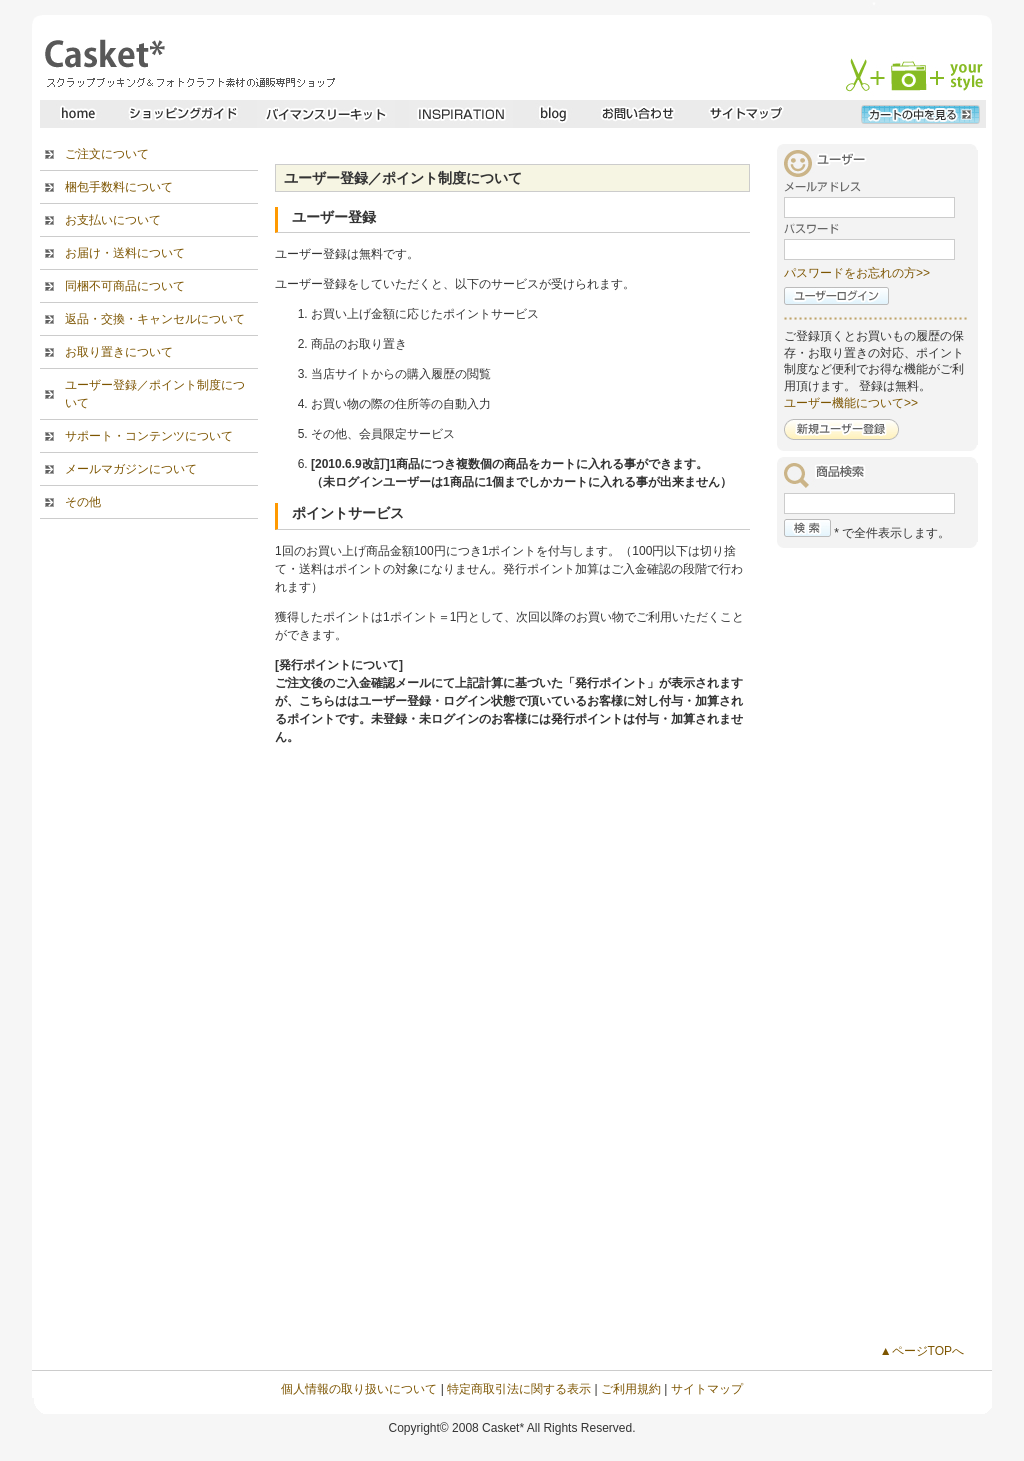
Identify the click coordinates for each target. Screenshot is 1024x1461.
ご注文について (107, 154)
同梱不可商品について (125, 286)
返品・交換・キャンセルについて (155, 319)
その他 (83, 502)
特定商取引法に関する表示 (519, 1389)
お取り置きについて (119, 352)
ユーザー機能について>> (851, 403)
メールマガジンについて (131, 469)
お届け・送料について (125, 253)
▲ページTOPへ (922, 1351)
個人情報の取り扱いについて (359, 1389)
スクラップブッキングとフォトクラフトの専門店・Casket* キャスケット (187, 63)
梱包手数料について (119, 187)
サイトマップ (707, 1389)
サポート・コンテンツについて (149, 436)
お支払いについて (113, 220)
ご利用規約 (631, 1389)
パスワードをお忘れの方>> (857, 273)
